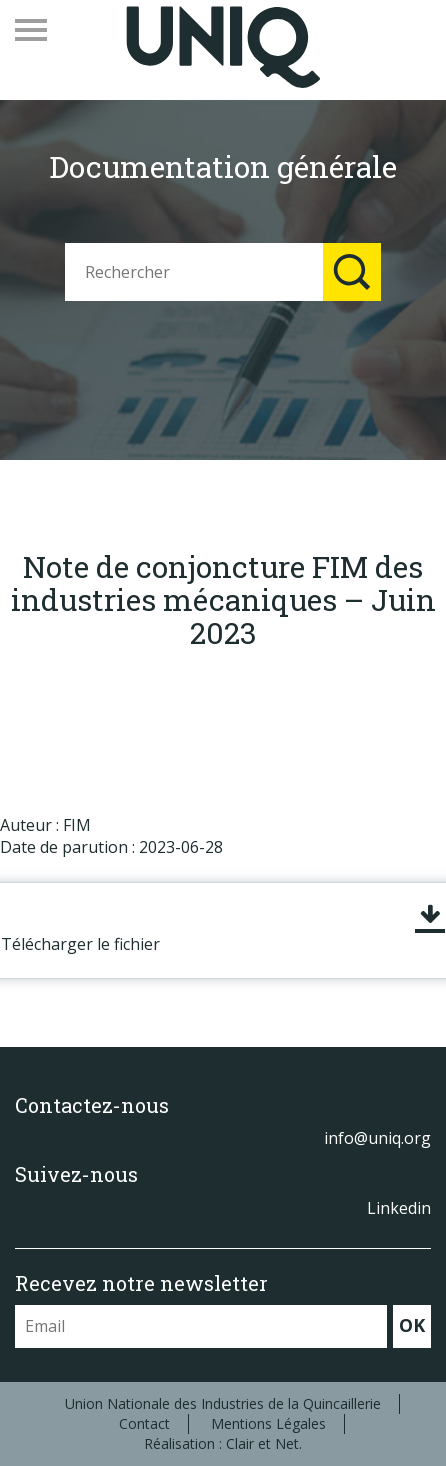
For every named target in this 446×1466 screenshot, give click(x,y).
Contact (144, 1423)
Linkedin (399, 1208)
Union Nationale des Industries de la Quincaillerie (223, 1403)
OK (412, 1325)
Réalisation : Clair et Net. (223, 1443)
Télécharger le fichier (80, 944)
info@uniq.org (377, 1138)
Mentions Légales (268, 1423)
